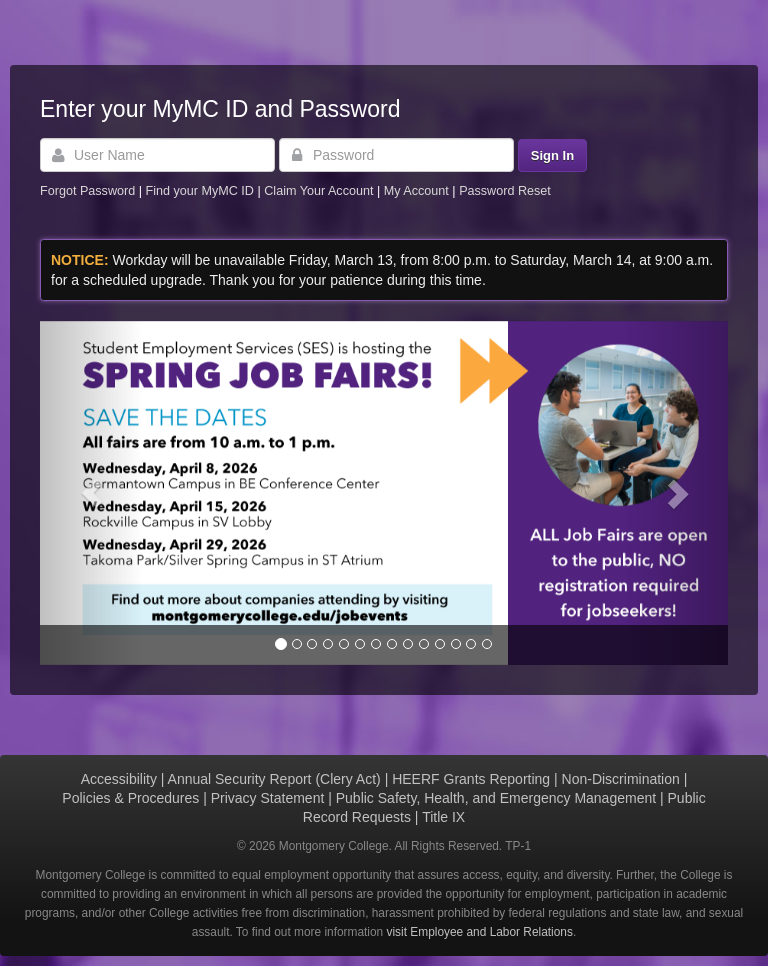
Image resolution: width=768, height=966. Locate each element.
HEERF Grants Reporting (471, 779)
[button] (91, 493)
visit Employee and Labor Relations (480, 932)
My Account (418, 191)
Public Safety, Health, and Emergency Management (496, 798)
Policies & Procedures (130, 798)
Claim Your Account (320, 191)
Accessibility (119, 779)
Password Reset (505, 191)
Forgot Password (87, 191)
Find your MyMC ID (199, 191)
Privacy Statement (268, 798)
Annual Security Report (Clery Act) (274, 779)
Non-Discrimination (621, 779)
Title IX (443, 817)
